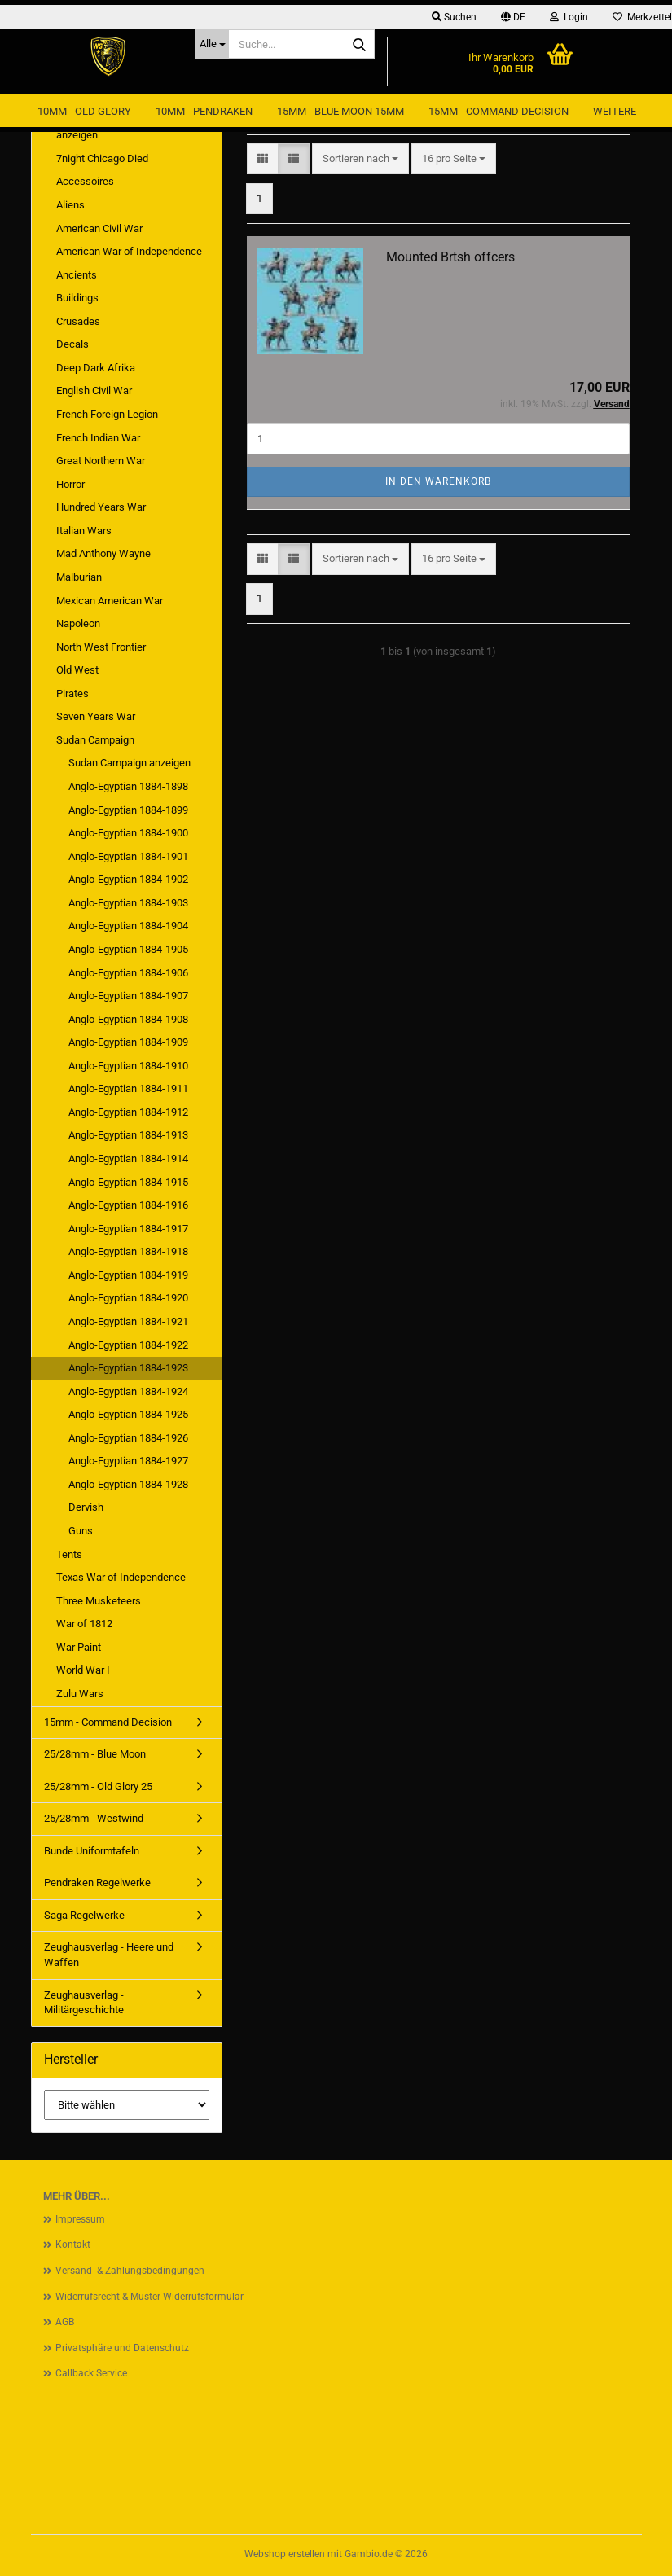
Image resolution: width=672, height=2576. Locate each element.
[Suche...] (212, 44)
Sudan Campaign (95, 740)
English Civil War (94, 390)
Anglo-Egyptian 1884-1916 (128, 1205)
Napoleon (78, 623)
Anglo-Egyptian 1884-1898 (128, 786)
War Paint (78, 1647)
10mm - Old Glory (84, 111)
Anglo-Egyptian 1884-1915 (128, 1182)
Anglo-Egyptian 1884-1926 (128, 1438)
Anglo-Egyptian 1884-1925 (128, 1414)
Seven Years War (95, 716)
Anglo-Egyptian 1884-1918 (128, 1251)
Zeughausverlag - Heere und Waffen (108, 1954)
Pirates (72, 693)
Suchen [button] (454, 17)
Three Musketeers (98, 1601)
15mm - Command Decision (498, 111)
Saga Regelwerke (84, 1915)
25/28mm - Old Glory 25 (98, 1786)
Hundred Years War (101, 507)
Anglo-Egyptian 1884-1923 (128, 1368)
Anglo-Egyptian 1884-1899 (128, 810)
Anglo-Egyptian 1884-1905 (128, 949)
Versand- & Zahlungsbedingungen (129, 2270)
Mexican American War (109, 601)
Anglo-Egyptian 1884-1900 (128, 833)
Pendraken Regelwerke (97, 1882)
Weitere (614, 111)
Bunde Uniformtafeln (91, 1851)
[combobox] (360, 159)
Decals (72, 344)
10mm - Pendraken (204, 111)
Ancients (76, 275)
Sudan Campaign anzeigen (129, 763)
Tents (69, 1554)
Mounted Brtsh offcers (450, 257)
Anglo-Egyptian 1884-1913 (128, 1135)
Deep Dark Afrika (95, 368)
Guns (80, 1531)
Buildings (77, 298)
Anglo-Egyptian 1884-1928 (128, 1484)
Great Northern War (100, 460)
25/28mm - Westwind (93, 1818)
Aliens (70, 205)
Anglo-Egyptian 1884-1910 (128, 1066)
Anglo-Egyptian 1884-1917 (128, 1228)
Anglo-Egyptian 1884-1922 (128, 1345)
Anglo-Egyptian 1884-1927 (128, 1461)
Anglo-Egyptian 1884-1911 (128, 1088)
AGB (64, 2322)
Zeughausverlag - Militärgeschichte (84, 2002)
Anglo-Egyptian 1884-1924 (128, 1391)
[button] (513, 17)
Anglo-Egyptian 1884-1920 (128, 1298)
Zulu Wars (79, 1693)
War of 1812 (84, 1623)
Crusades (78, 321)
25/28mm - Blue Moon (95, 1754)
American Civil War (99, 228)
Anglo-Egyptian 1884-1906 (128, 973)
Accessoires (85, 181)
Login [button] (569, 17)
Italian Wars (84, 530)
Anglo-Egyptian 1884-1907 (128, 996)
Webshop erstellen (284, 2554)
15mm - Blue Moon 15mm (340, 111)
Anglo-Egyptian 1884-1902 (128, 879)
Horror (70, 484)
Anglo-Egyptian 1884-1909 (128, 1042)
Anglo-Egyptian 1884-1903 (128, 903)
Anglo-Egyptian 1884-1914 (128, 1158)
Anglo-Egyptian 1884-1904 (128, 925)
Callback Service (91, 2373)
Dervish (85, 1507)
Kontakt (72, 2244)
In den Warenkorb (438, 481)
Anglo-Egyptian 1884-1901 (128, 856)
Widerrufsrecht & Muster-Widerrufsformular (149, 2296)
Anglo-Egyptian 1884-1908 (128, 1019)
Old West (77, 670)
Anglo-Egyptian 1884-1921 (128, 1321)
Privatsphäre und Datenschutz (122, 2348)
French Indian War (98, 438)
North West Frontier (101, 647)
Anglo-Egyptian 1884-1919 (128, 1275)
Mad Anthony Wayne (103, 553)
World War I (83, 1670)
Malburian (79, 577)
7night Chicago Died (102, 158)
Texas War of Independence (121, 1577)
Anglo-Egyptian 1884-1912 (128, 1112)
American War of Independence (129, 251)
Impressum (80, 2219)
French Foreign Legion (107, 414)
